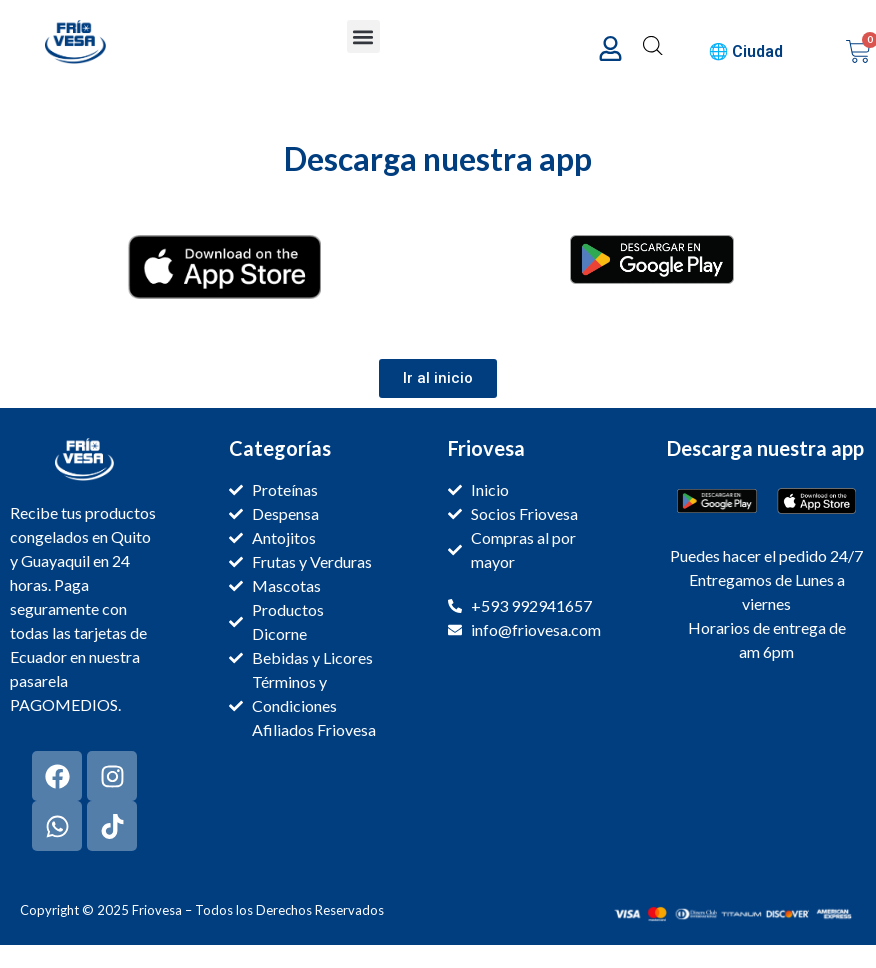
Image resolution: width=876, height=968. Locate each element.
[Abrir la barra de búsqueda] (653, 46)
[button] (363, 36)
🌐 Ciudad (746, 51)
